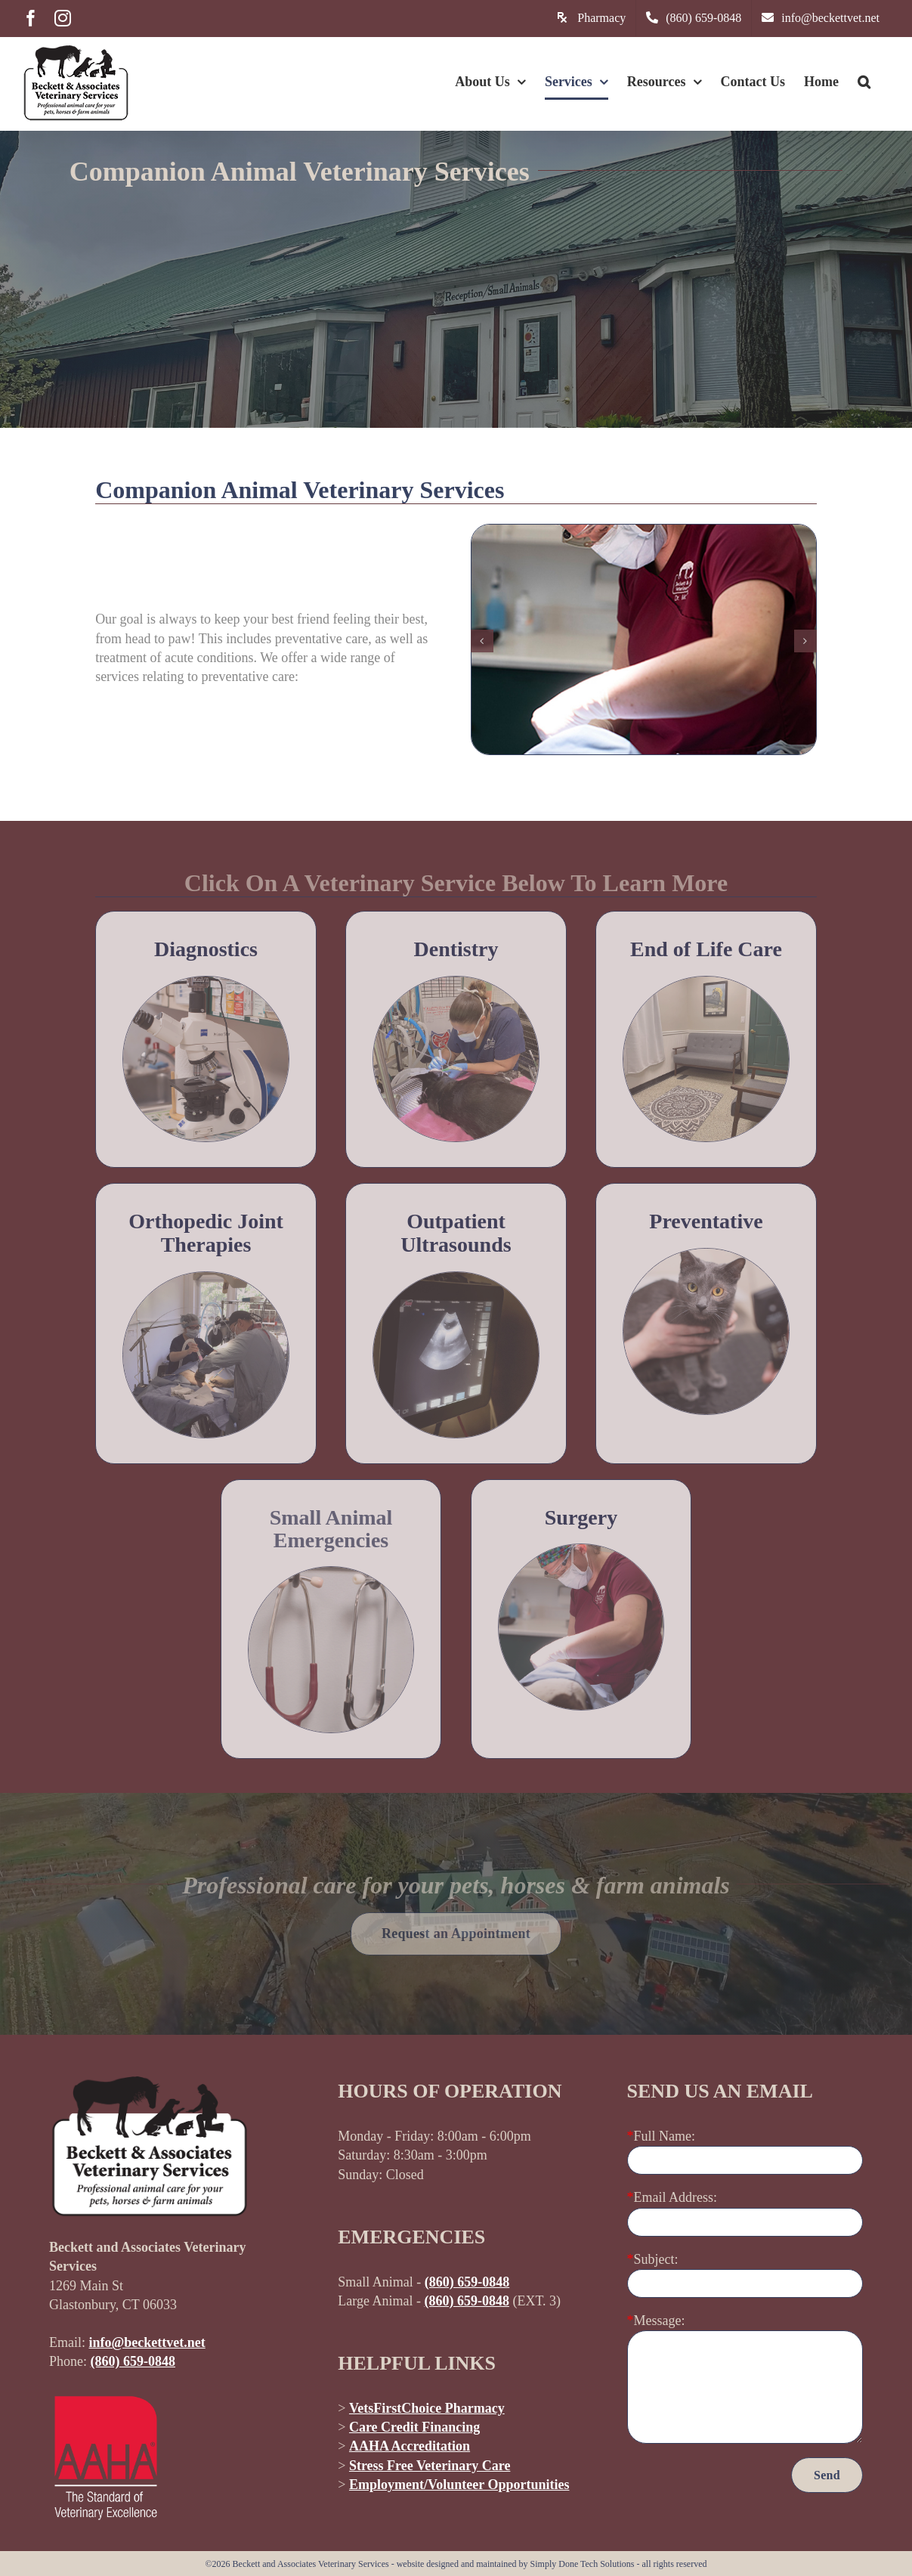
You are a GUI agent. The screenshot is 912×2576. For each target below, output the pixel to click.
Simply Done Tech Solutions (582, 2564)
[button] (864, 81)
